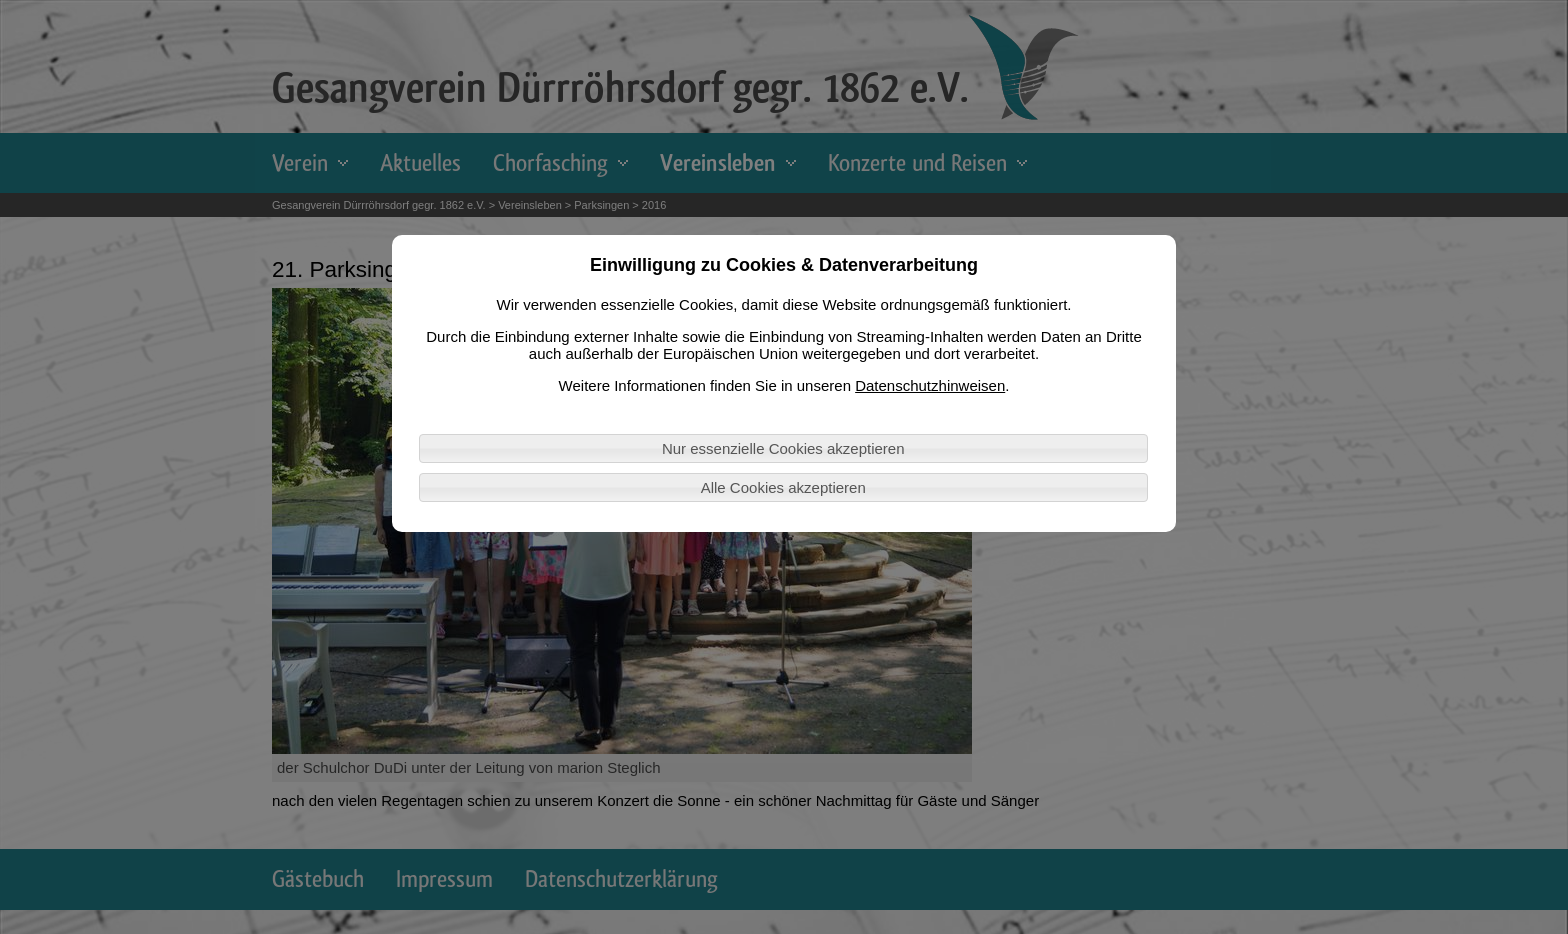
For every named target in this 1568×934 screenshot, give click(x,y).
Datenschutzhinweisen (930, 385)
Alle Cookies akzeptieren (783, 487)
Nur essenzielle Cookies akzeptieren (783, 448)
